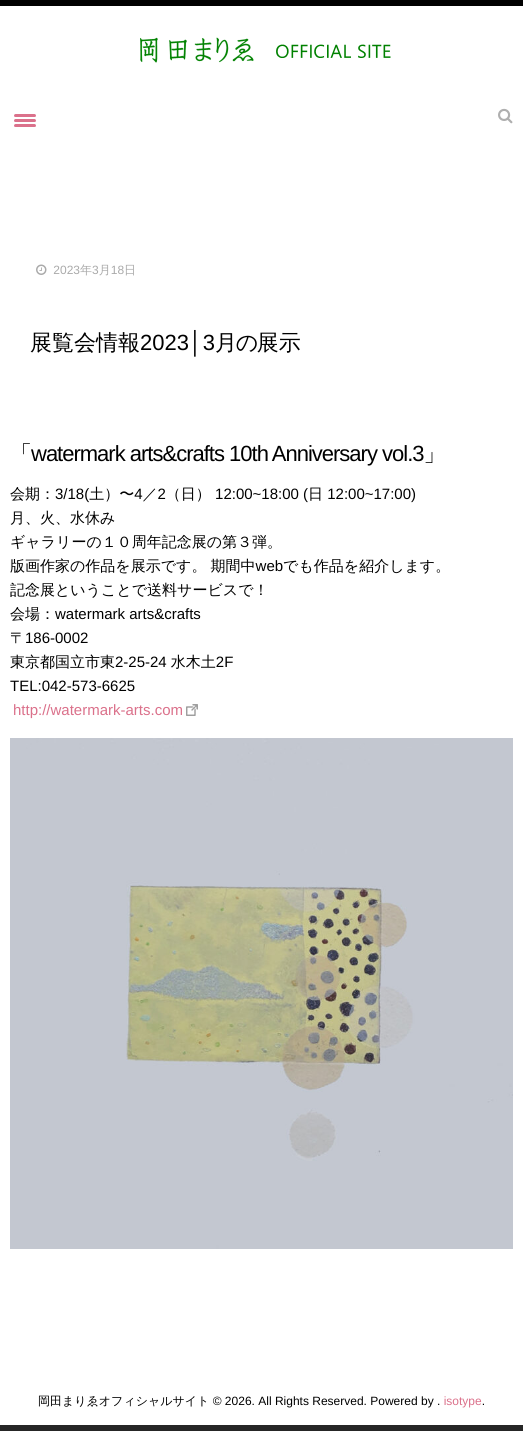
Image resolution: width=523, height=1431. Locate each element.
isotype (463, 1401)
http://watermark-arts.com (98, 710)
